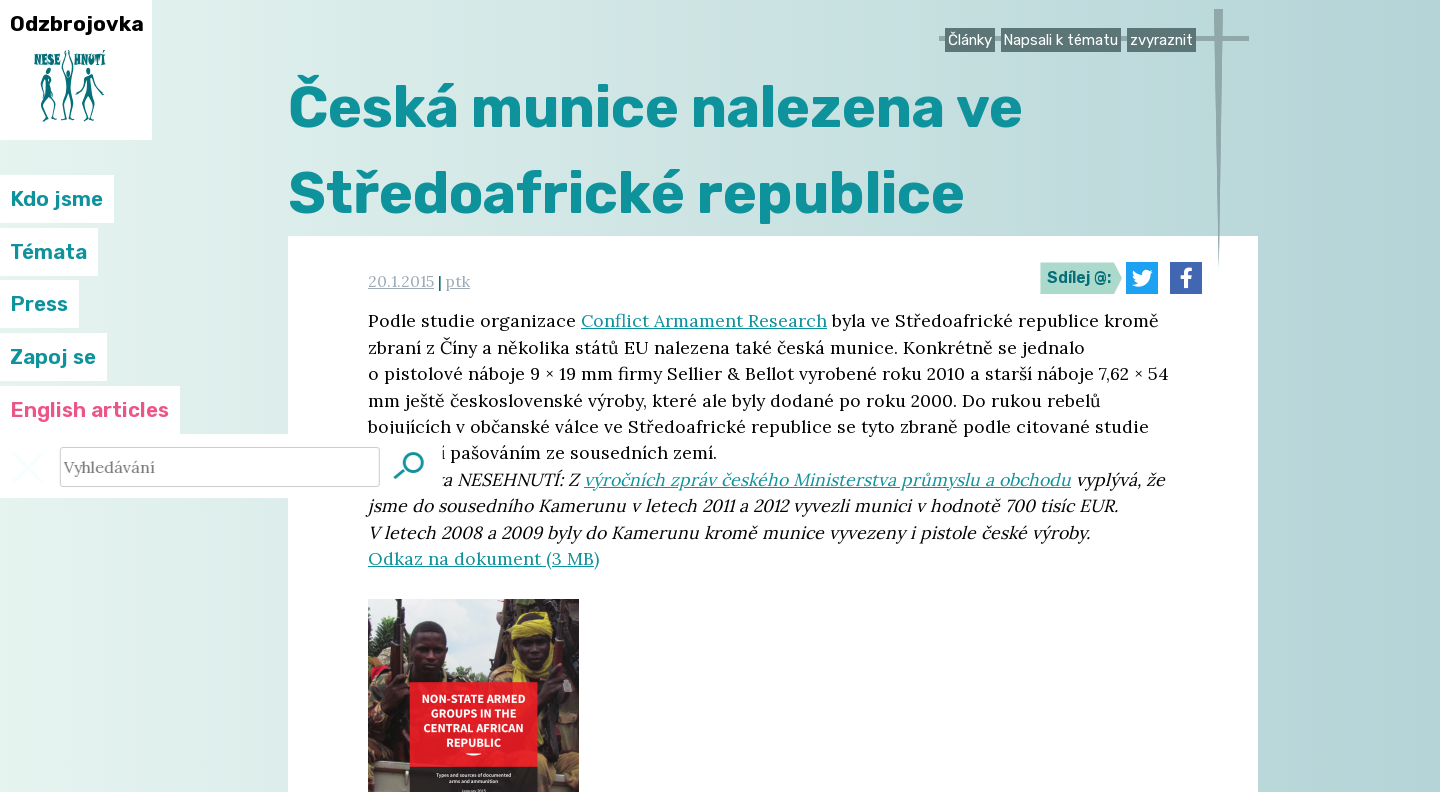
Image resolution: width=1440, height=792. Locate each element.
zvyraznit (1161, 40)
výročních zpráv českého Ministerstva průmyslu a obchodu (827, 479)
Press (39, 304)
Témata (48, 252)
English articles (89, 410)
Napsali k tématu (1060, 40)
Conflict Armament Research (704, 320)
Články (970, 40)
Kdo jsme (56, 199)
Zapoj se (53, 357)
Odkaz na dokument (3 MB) (483, 558)
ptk (458, 281)
